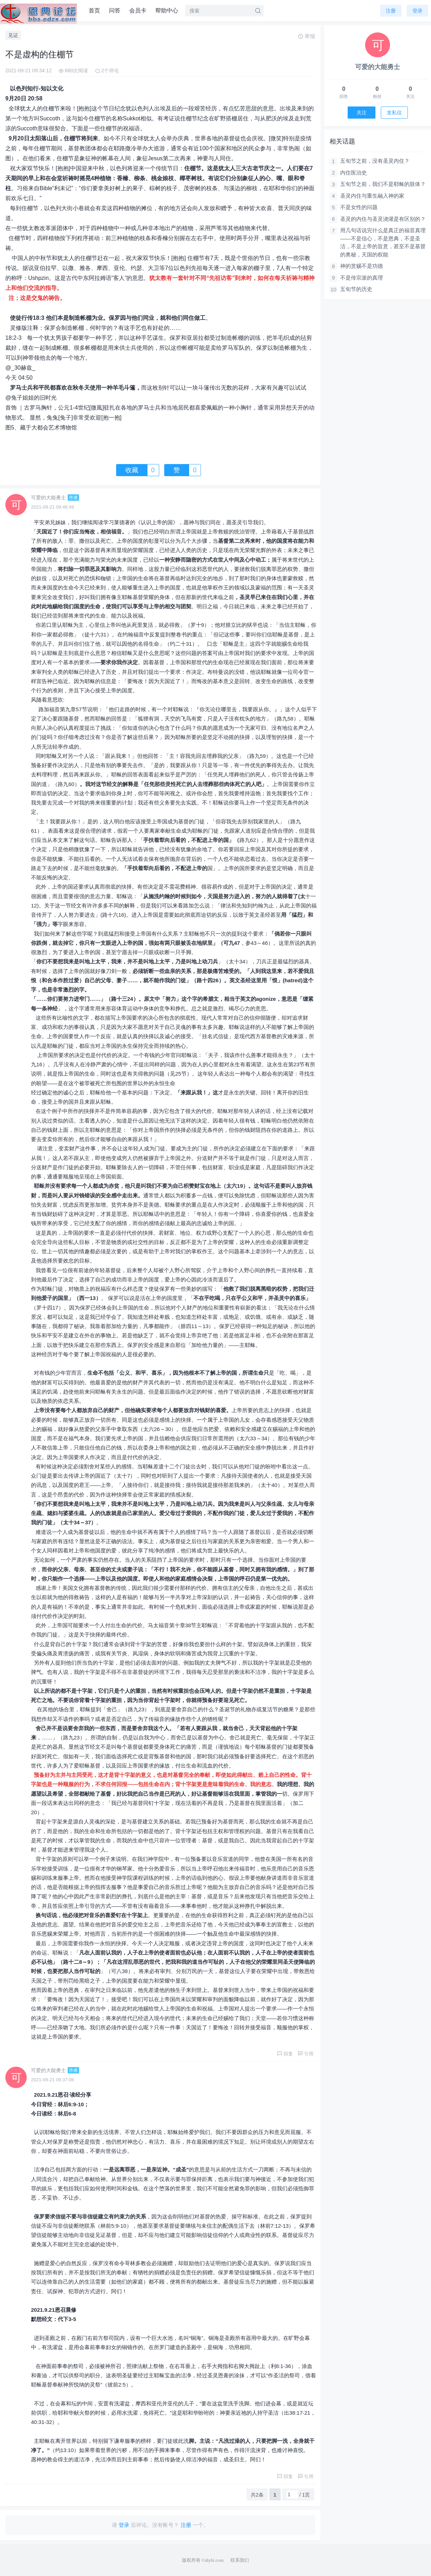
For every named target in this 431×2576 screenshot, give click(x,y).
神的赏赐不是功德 (361, 266)
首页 (94, 10)
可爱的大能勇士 (48, 497)
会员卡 (137, 10)
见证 (13, 35)
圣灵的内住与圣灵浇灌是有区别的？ (383, 219)
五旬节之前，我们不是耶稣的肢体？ (383, 184)
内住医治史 (353, 173)
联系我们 (239, 2560)
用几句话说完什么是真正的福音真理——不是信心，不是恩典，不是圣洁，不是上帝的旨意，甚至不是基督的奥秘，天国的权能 (383, 242)
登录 (417, 11)
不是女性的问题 (359, 207)
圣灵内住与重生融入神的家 (372, 196)
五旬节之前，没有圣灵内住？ (375, 161)
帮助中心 (166, 10)
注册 (391, 11)
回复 (285, 2053)
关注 (362, 112)
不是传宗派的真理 (361, 278)
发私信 (394, 112)
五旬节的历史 (356, 289)
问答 (114, 10)
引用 (305, 2053)
